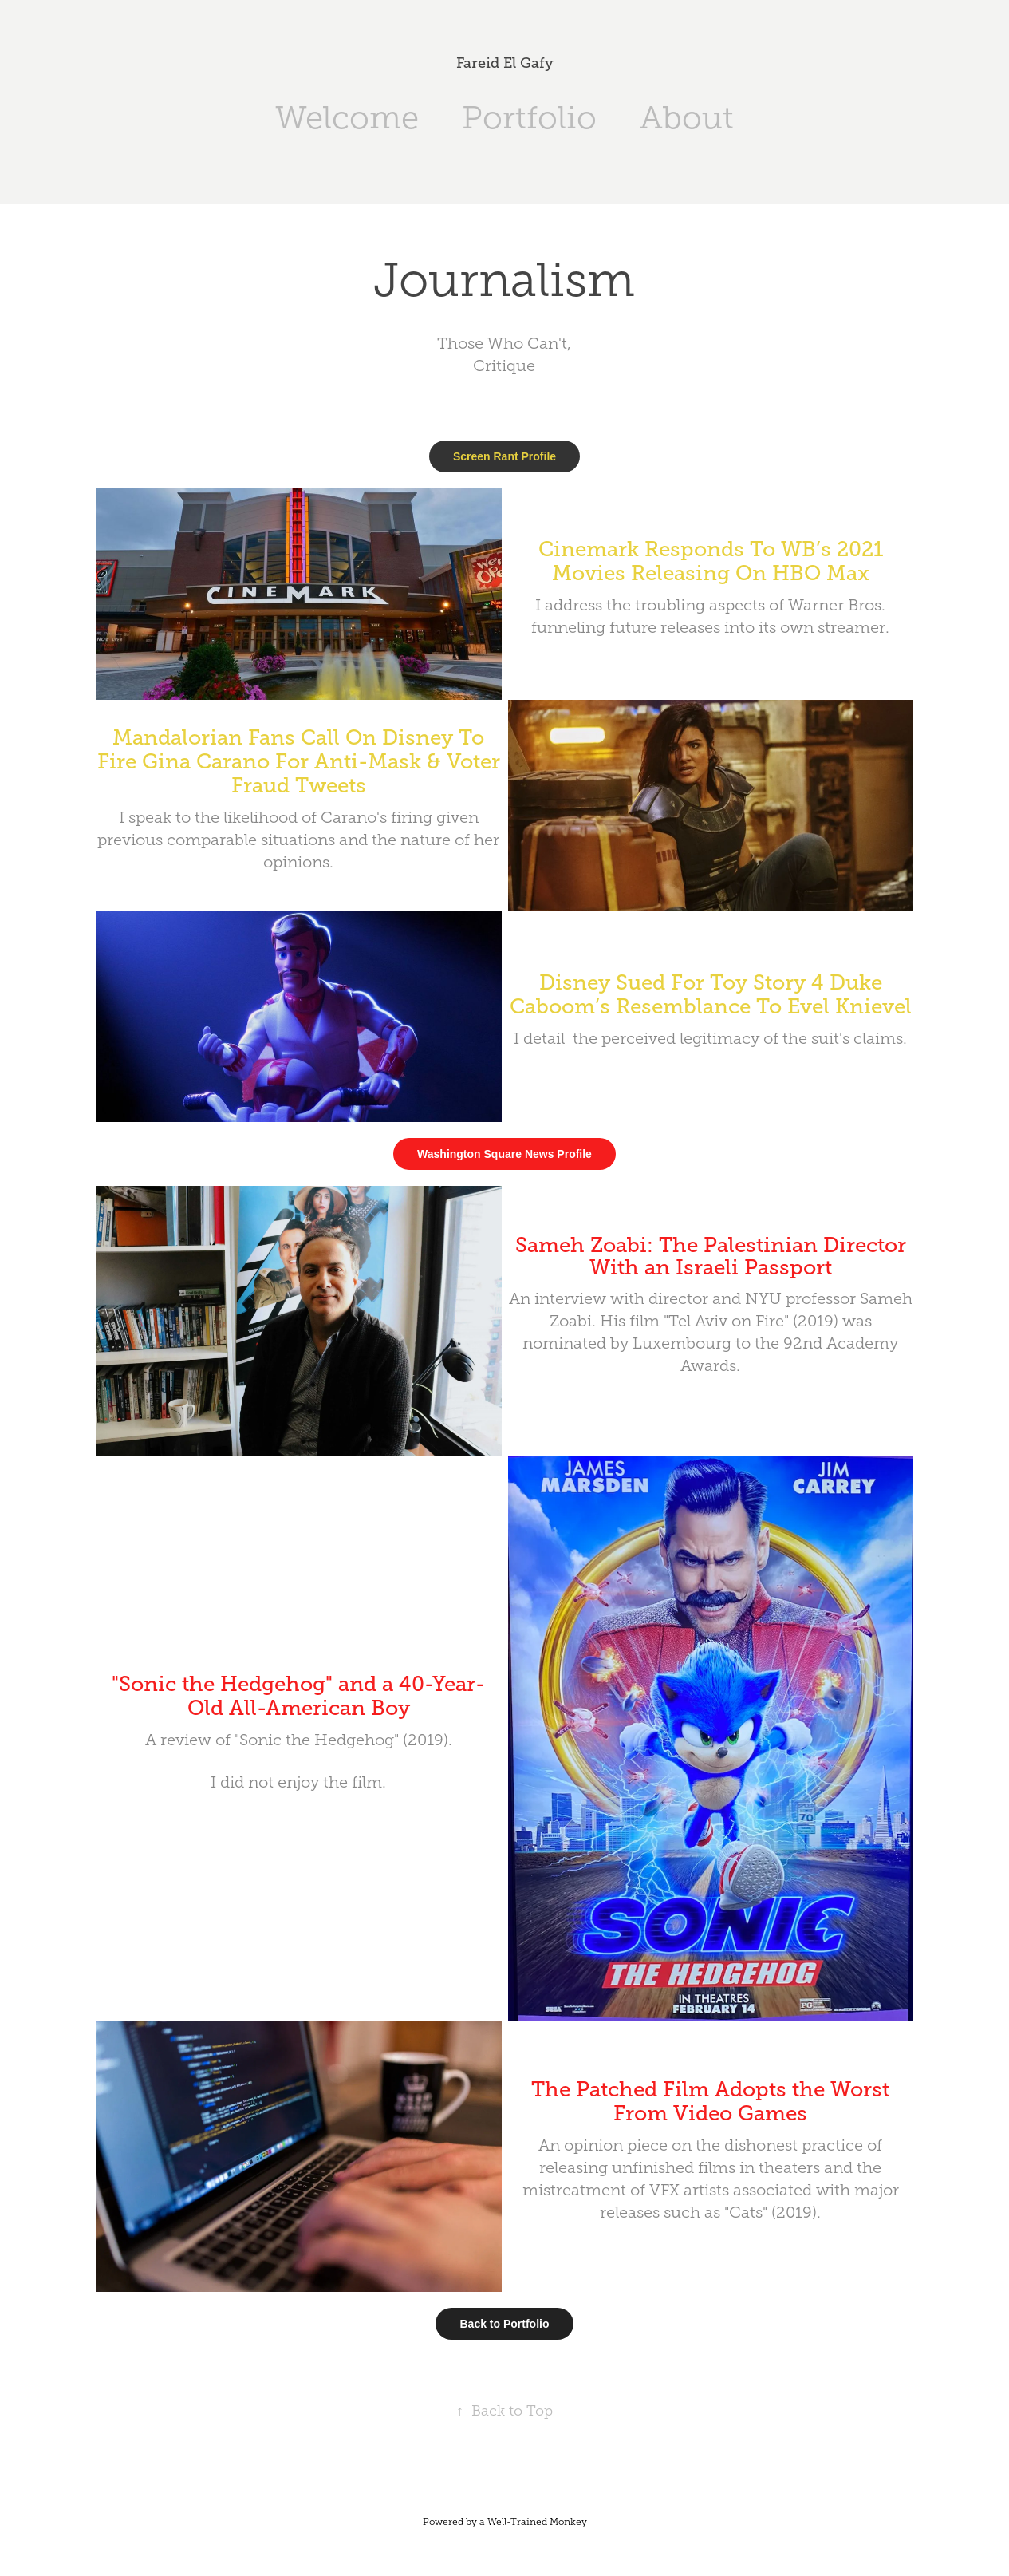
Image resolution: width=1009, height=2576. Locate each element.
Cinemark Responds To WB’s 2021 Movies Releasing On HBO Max (710, 561)
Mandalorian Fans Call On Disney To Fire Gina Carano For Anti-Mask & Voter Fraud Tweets (298, 761)
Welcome (347, 118)
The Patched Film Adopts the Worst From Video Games (710, 2101)
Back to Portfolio (504, 2323)
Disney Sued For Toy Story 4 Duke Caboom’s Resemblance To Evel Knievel (711, 994)
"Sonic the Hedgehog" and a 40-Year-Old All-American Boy (298, 1696)
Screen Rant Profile (504, 456)
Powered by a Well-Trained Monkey (505, 2521)
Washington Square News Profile (504, 1154)
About (687, 118)
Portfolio (529, 118)
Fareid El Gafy (505, 63)
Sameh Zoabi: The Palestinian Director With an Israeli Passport (710, 1256)
